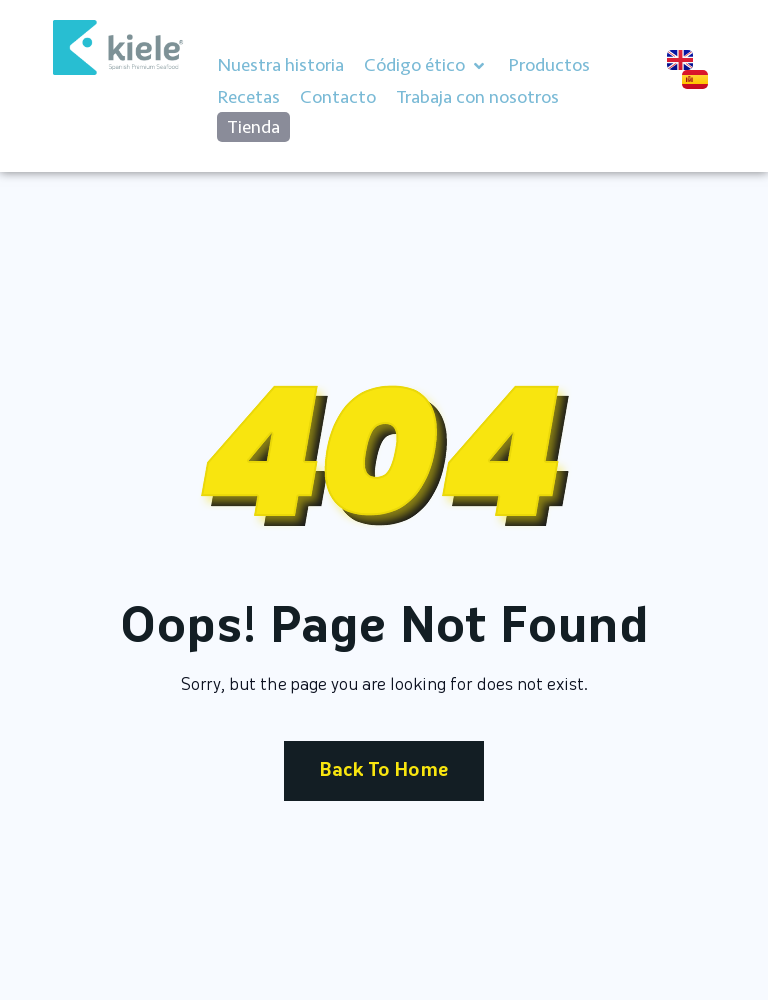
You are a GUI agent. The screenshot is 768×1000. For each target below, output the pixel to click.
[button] (426, 66)
